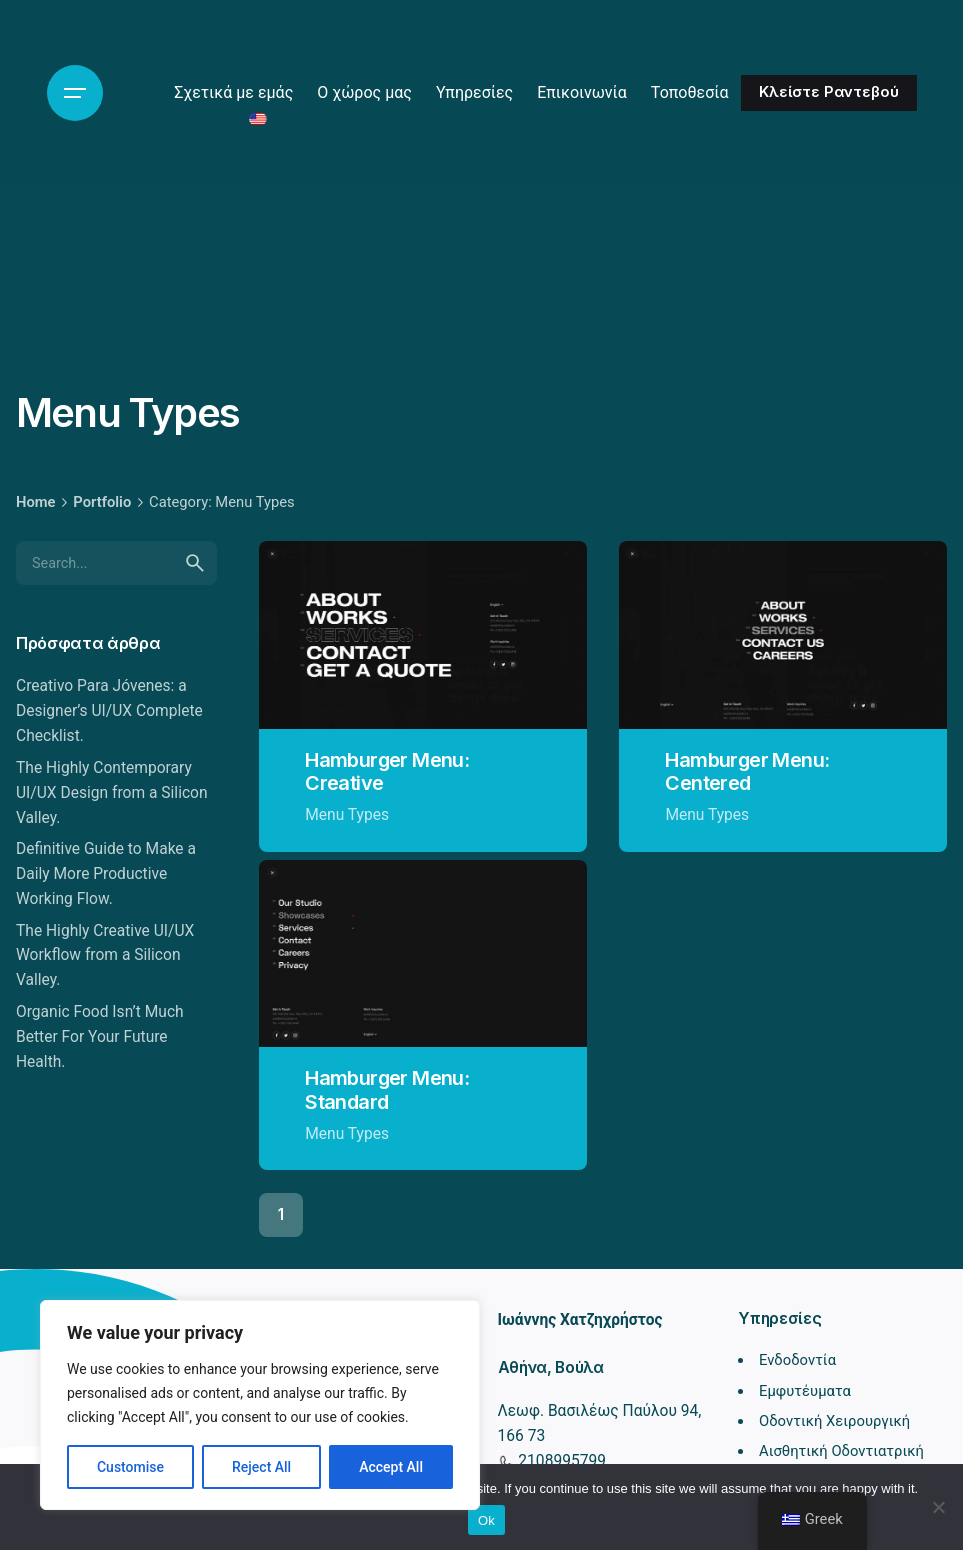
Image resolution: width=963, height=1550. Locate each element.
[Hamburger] (75, 93)
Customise (130, 1467)
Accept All (391, 1467)
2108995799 (560, 1461)
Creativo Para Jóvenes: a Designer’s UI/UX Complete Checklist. (109, 711)
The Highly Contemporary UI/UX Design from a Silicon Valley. (112, 793)
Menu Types (347, 815)
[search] (195, 563)
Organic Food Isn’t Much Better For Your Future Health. (100, 1037)
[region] (260, 1405)
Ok (486, 1520)
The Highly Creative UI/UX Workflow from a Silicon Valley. (105, 956)
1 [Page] (281, 1214)
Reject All (261, 1467)
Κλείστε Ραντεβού (829, 92)
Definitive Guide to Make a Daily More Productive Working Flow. (106, 874)
